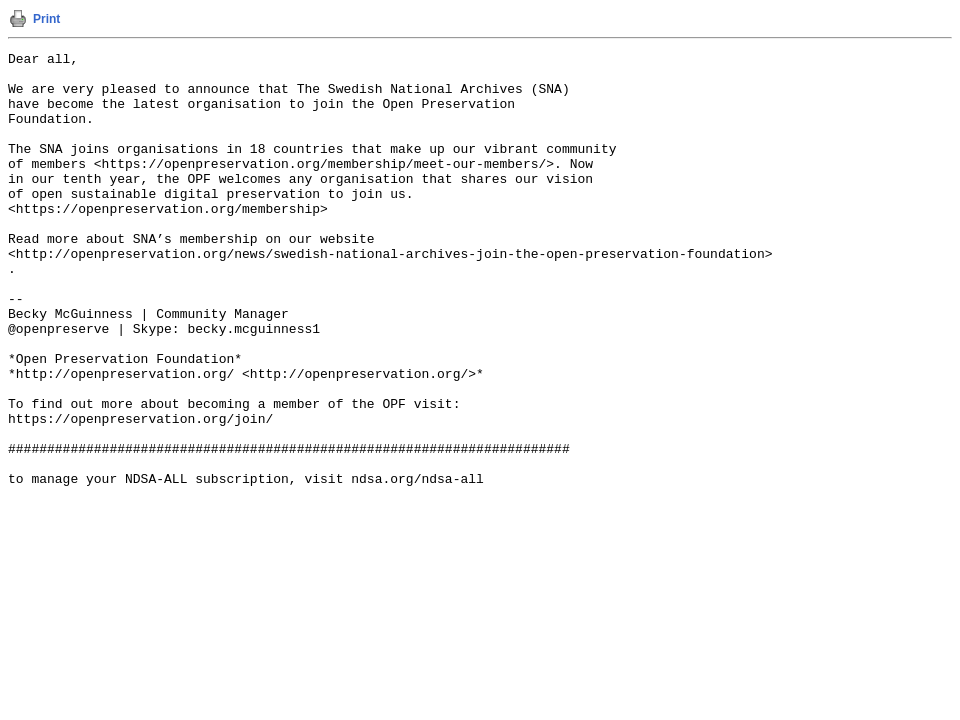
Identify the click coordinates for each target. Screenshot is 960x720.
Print (46, 19)
